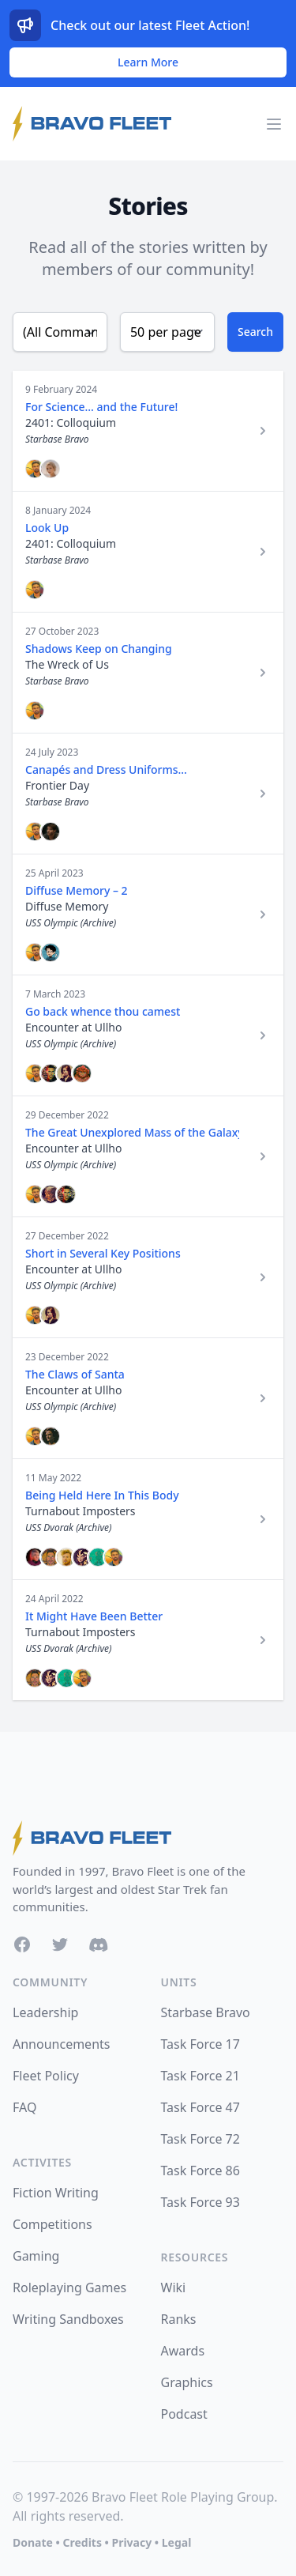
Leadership (45, 2012)
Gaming (36, 2256)
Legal (177, 2542)
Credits (81, 2542)
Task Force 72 (200, 2139)
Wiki (173, 2287)
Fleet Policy (46, 2075)
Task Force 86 (200, 2170)
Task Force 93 (200, 2202)
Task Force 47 (200, 2107)
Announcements (61, 2044)
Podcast (184, 2414)
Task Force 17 (200, 2044)
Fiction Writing (56, 2192)
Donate (33, 2542)
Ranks (179, 2319)
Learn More (148, 62)
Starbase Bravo (205, 2012)
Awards (183, 2350)
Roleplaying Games (69, 2287)
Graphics (187, 2382)
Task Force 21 (200, 2075)
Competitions (52, 2224)
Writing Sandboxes (68, 2319)
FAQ (24, 2107)
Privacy (131, 2542)
